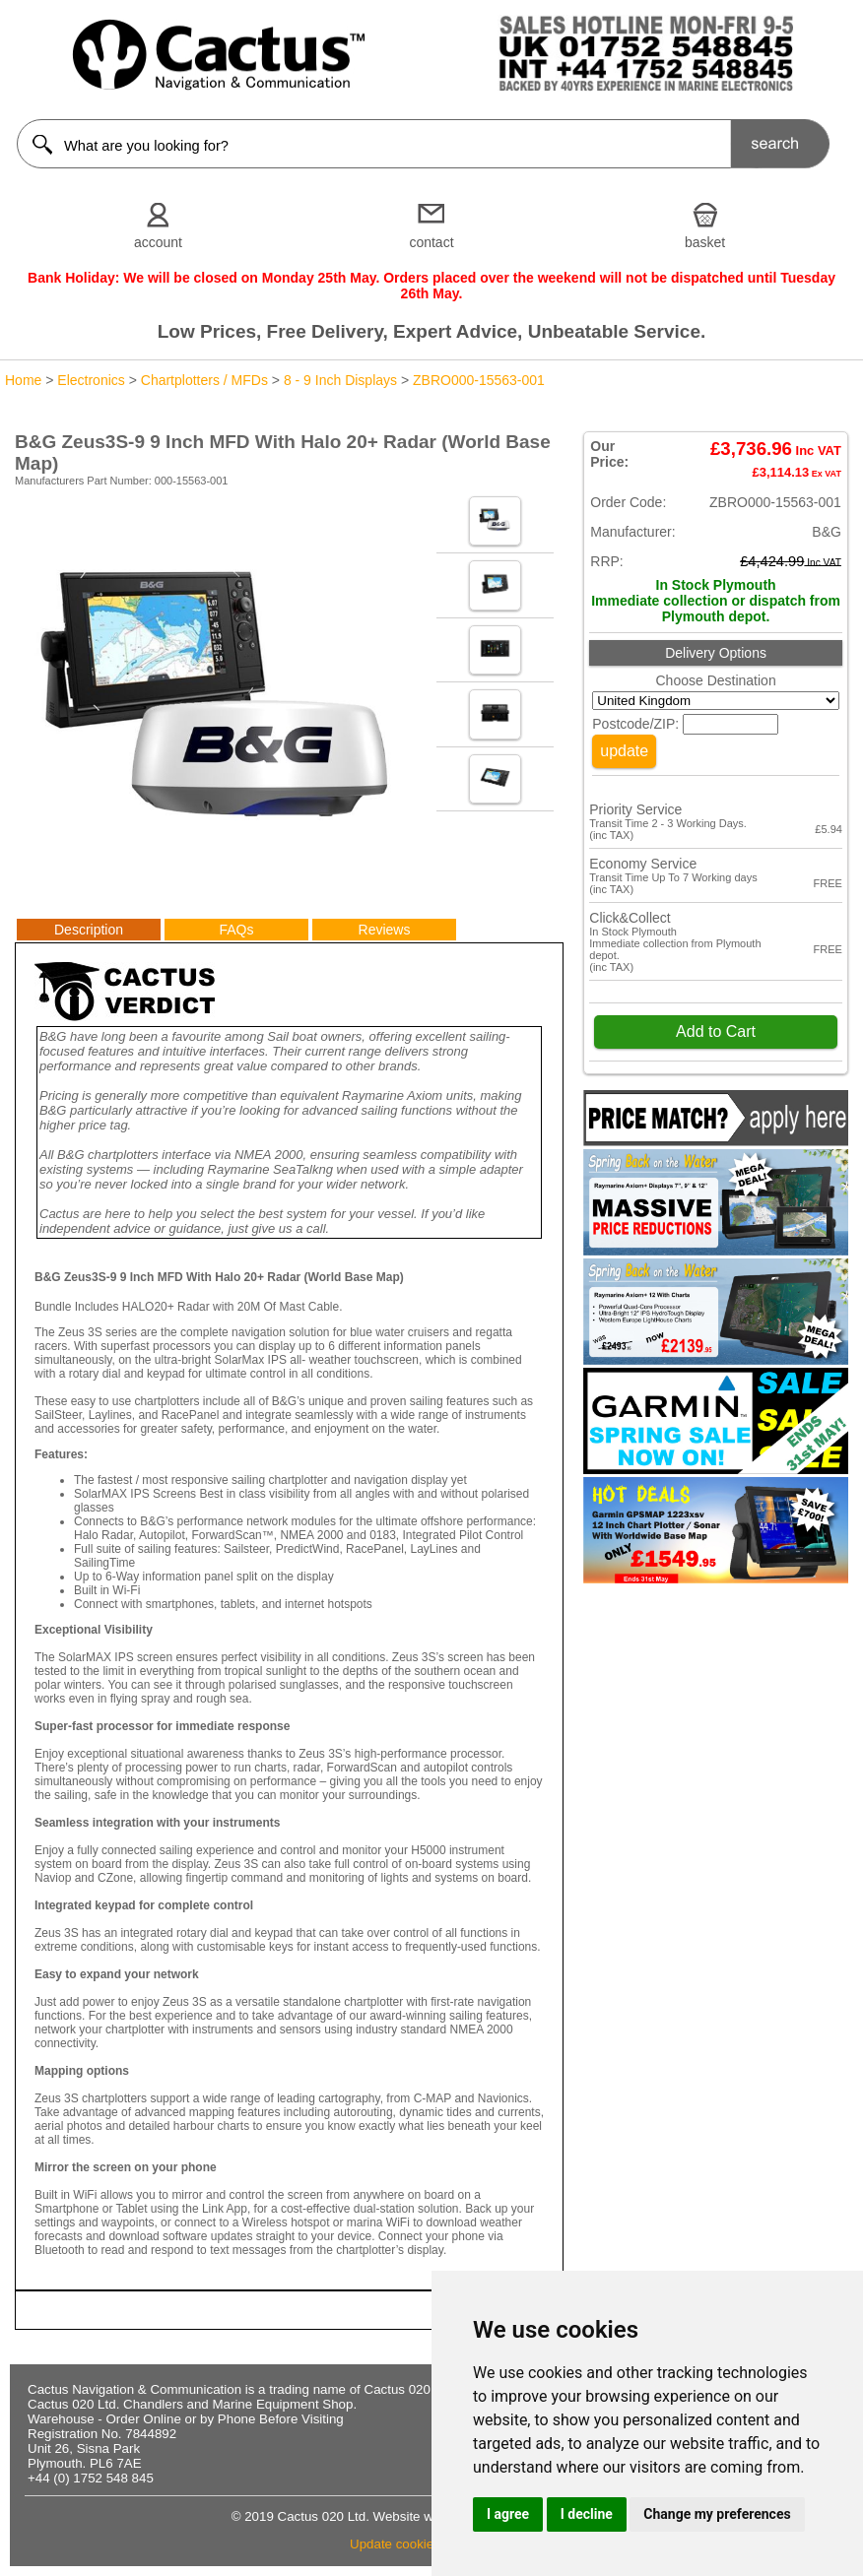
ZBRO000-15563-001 (479, 380)
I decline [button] (587, 2514)
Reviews (385, 929)
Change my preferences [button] (716, 2514)
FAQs (236, 929)
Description (88, 929)
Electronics (90, 380)
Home (23, 380)
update (624, 750)
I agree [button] (508, 2514)
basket (705, 242)
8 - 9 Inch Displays (340, 380)
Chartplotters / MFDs (204, 380)
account (158, 242)
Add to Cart (716, 1031)
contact (431, 242)
